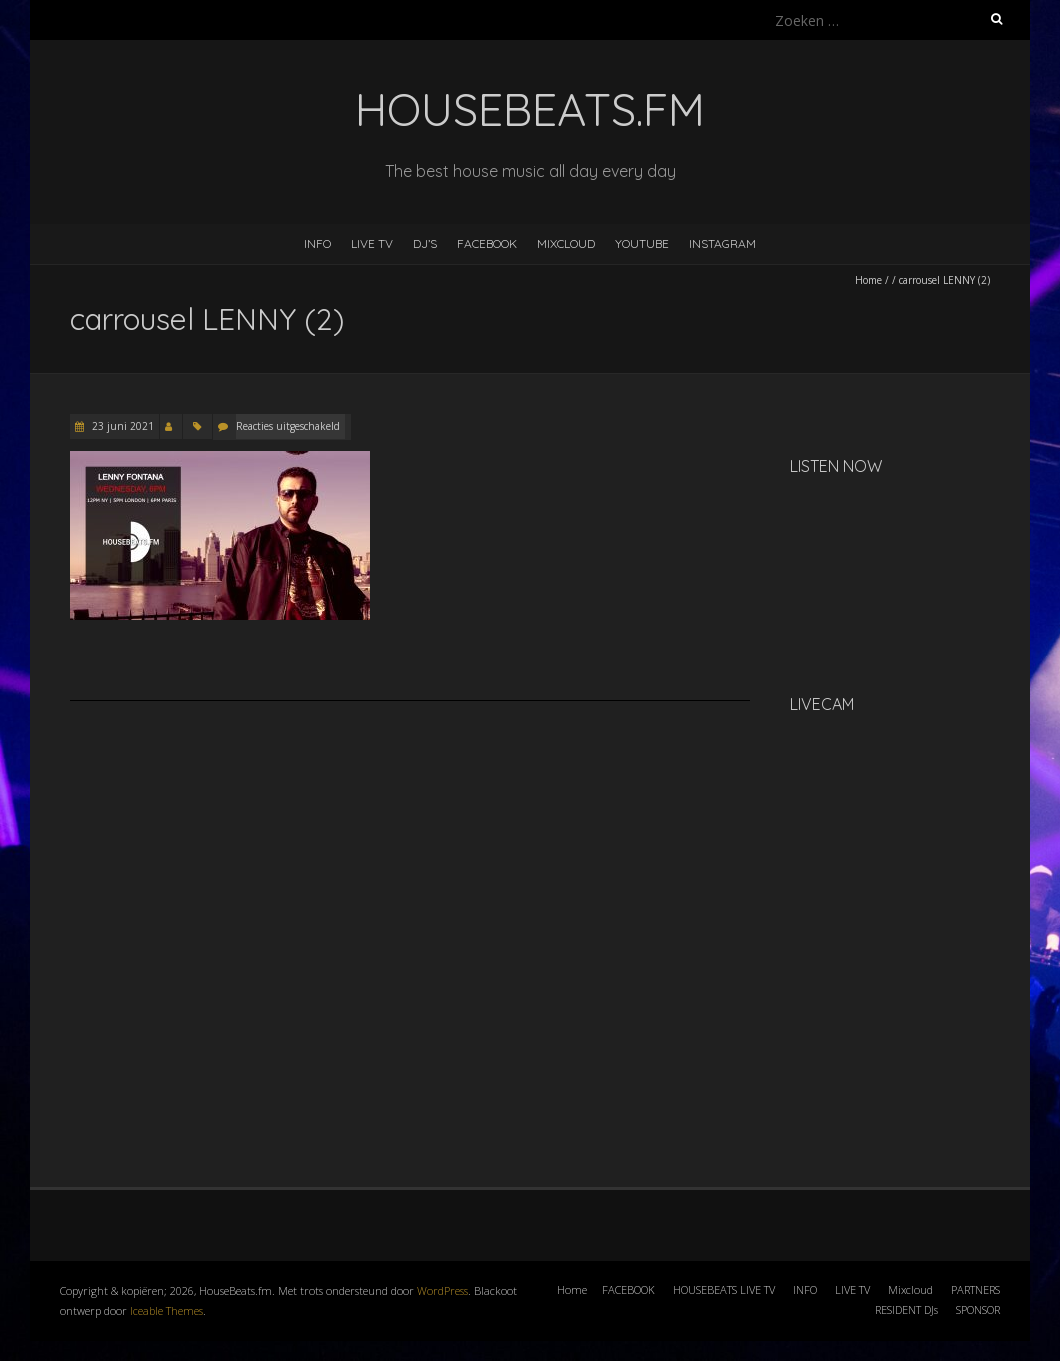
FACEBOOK (487, 243)
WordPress (442, 1290)
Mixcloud (910, 1289)
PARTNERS (975, 1289)
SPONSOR (978, 1309)
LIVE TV (372, 243)
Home (868, 280)
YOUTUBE (642, 243)
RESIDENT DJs (906, 1309)
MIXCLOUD (566, 243)
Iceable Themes (166, 1310)
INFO (317, 243)
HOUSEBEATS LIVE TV (724, 1289)
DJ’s (425, 243)
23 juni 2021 (121, 426)
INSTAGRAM (722, 243)
